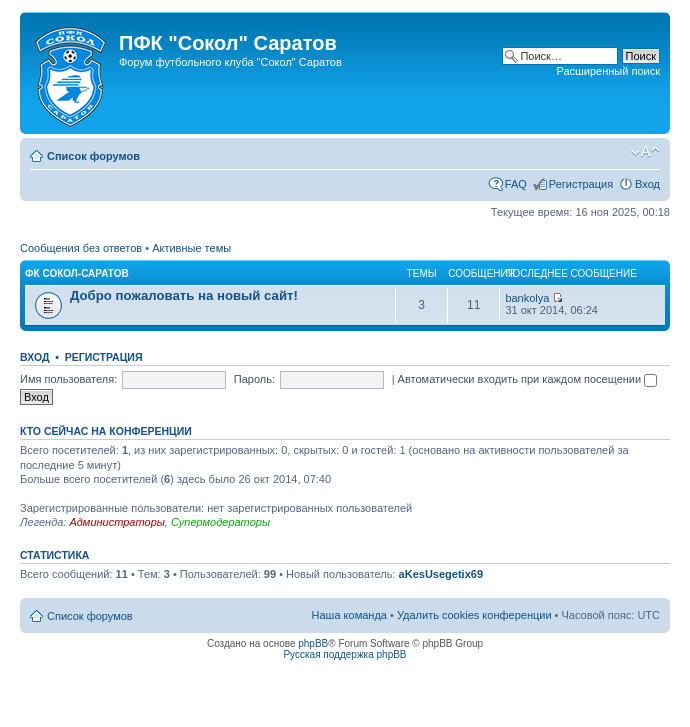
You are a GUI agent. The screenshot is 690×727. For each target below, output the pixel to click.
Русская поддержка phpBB (344, 654)
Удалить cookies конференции (474, 615)
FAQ (516, 184)
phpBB (313, 643)
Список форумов (93, 156)
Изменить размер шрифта (645, 152)
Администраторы (116, 522)
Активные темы (191, 248)
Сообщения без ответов (81, 248)
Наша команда (349, 615)
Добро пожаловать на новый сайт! (184, 295)
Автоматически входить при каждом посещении (528, 379)
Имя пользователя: (68, 379)
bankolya (527, 298)
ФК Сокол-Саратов (77, 273)
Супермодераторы (220, 522)
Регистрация (581, 184)
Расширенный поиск (608, 71)
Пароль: (254, 379)
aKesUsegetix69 (441, 574)
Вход (647, 184)
